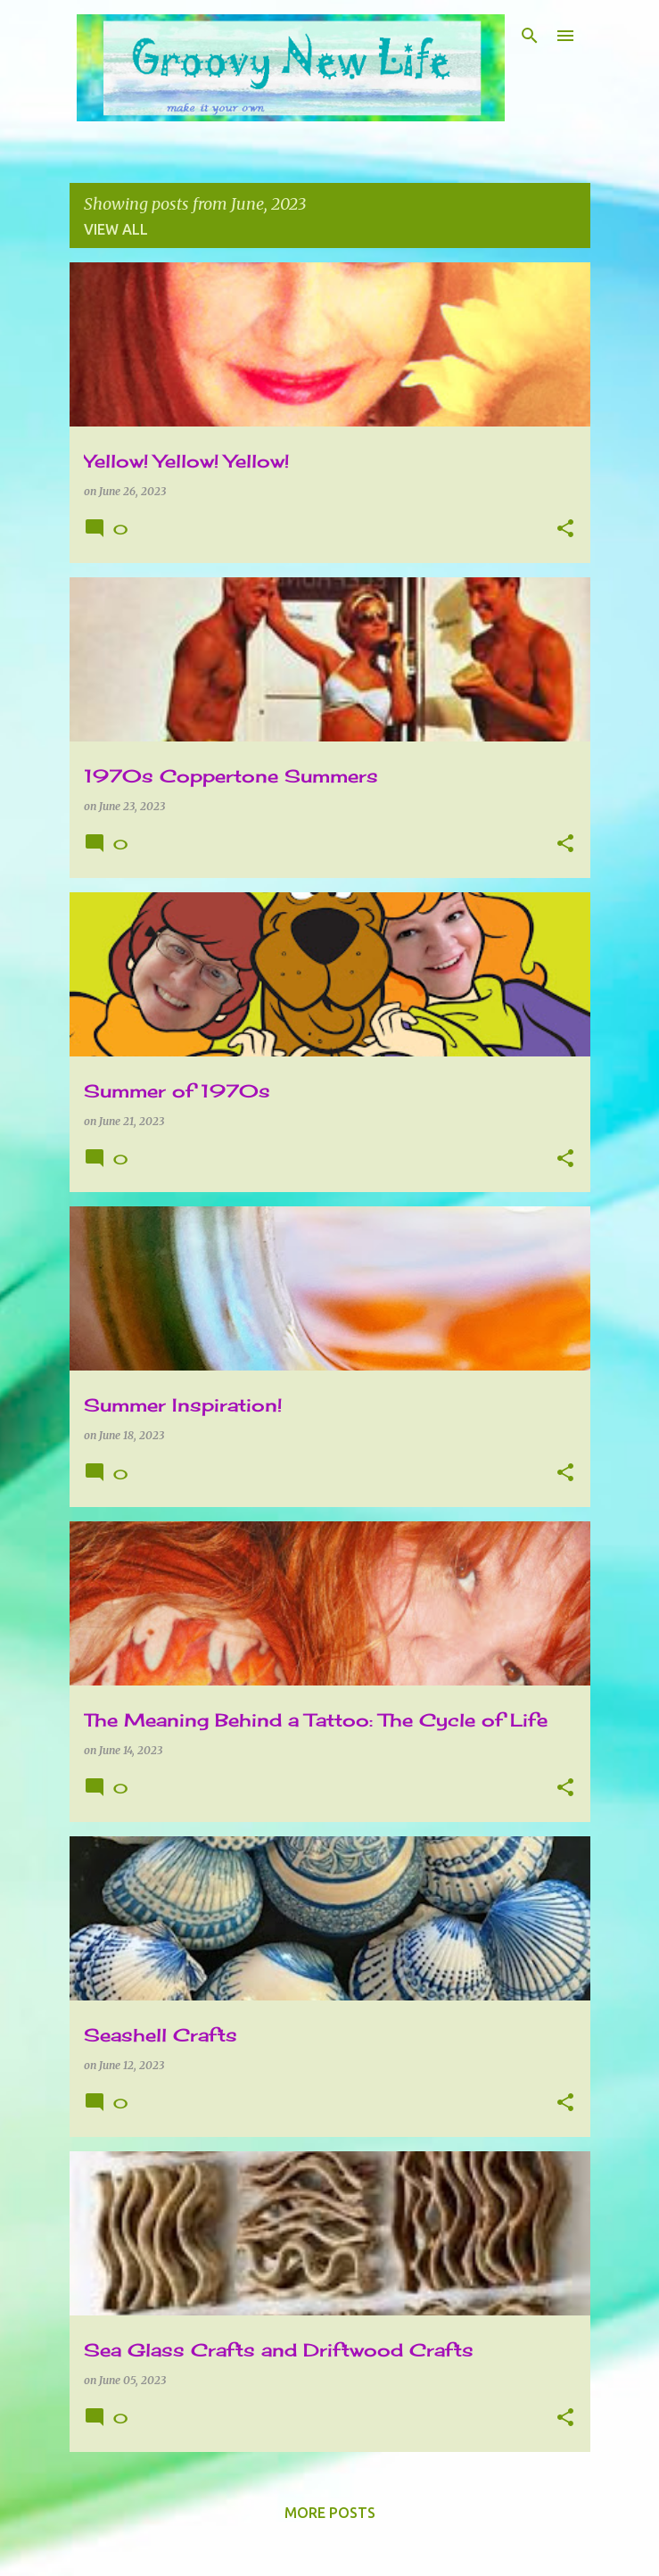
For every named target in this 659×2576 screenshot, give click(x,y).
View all (116, 229)
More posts (329, 2513)
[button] (565, 530)
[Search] (529, 35)
